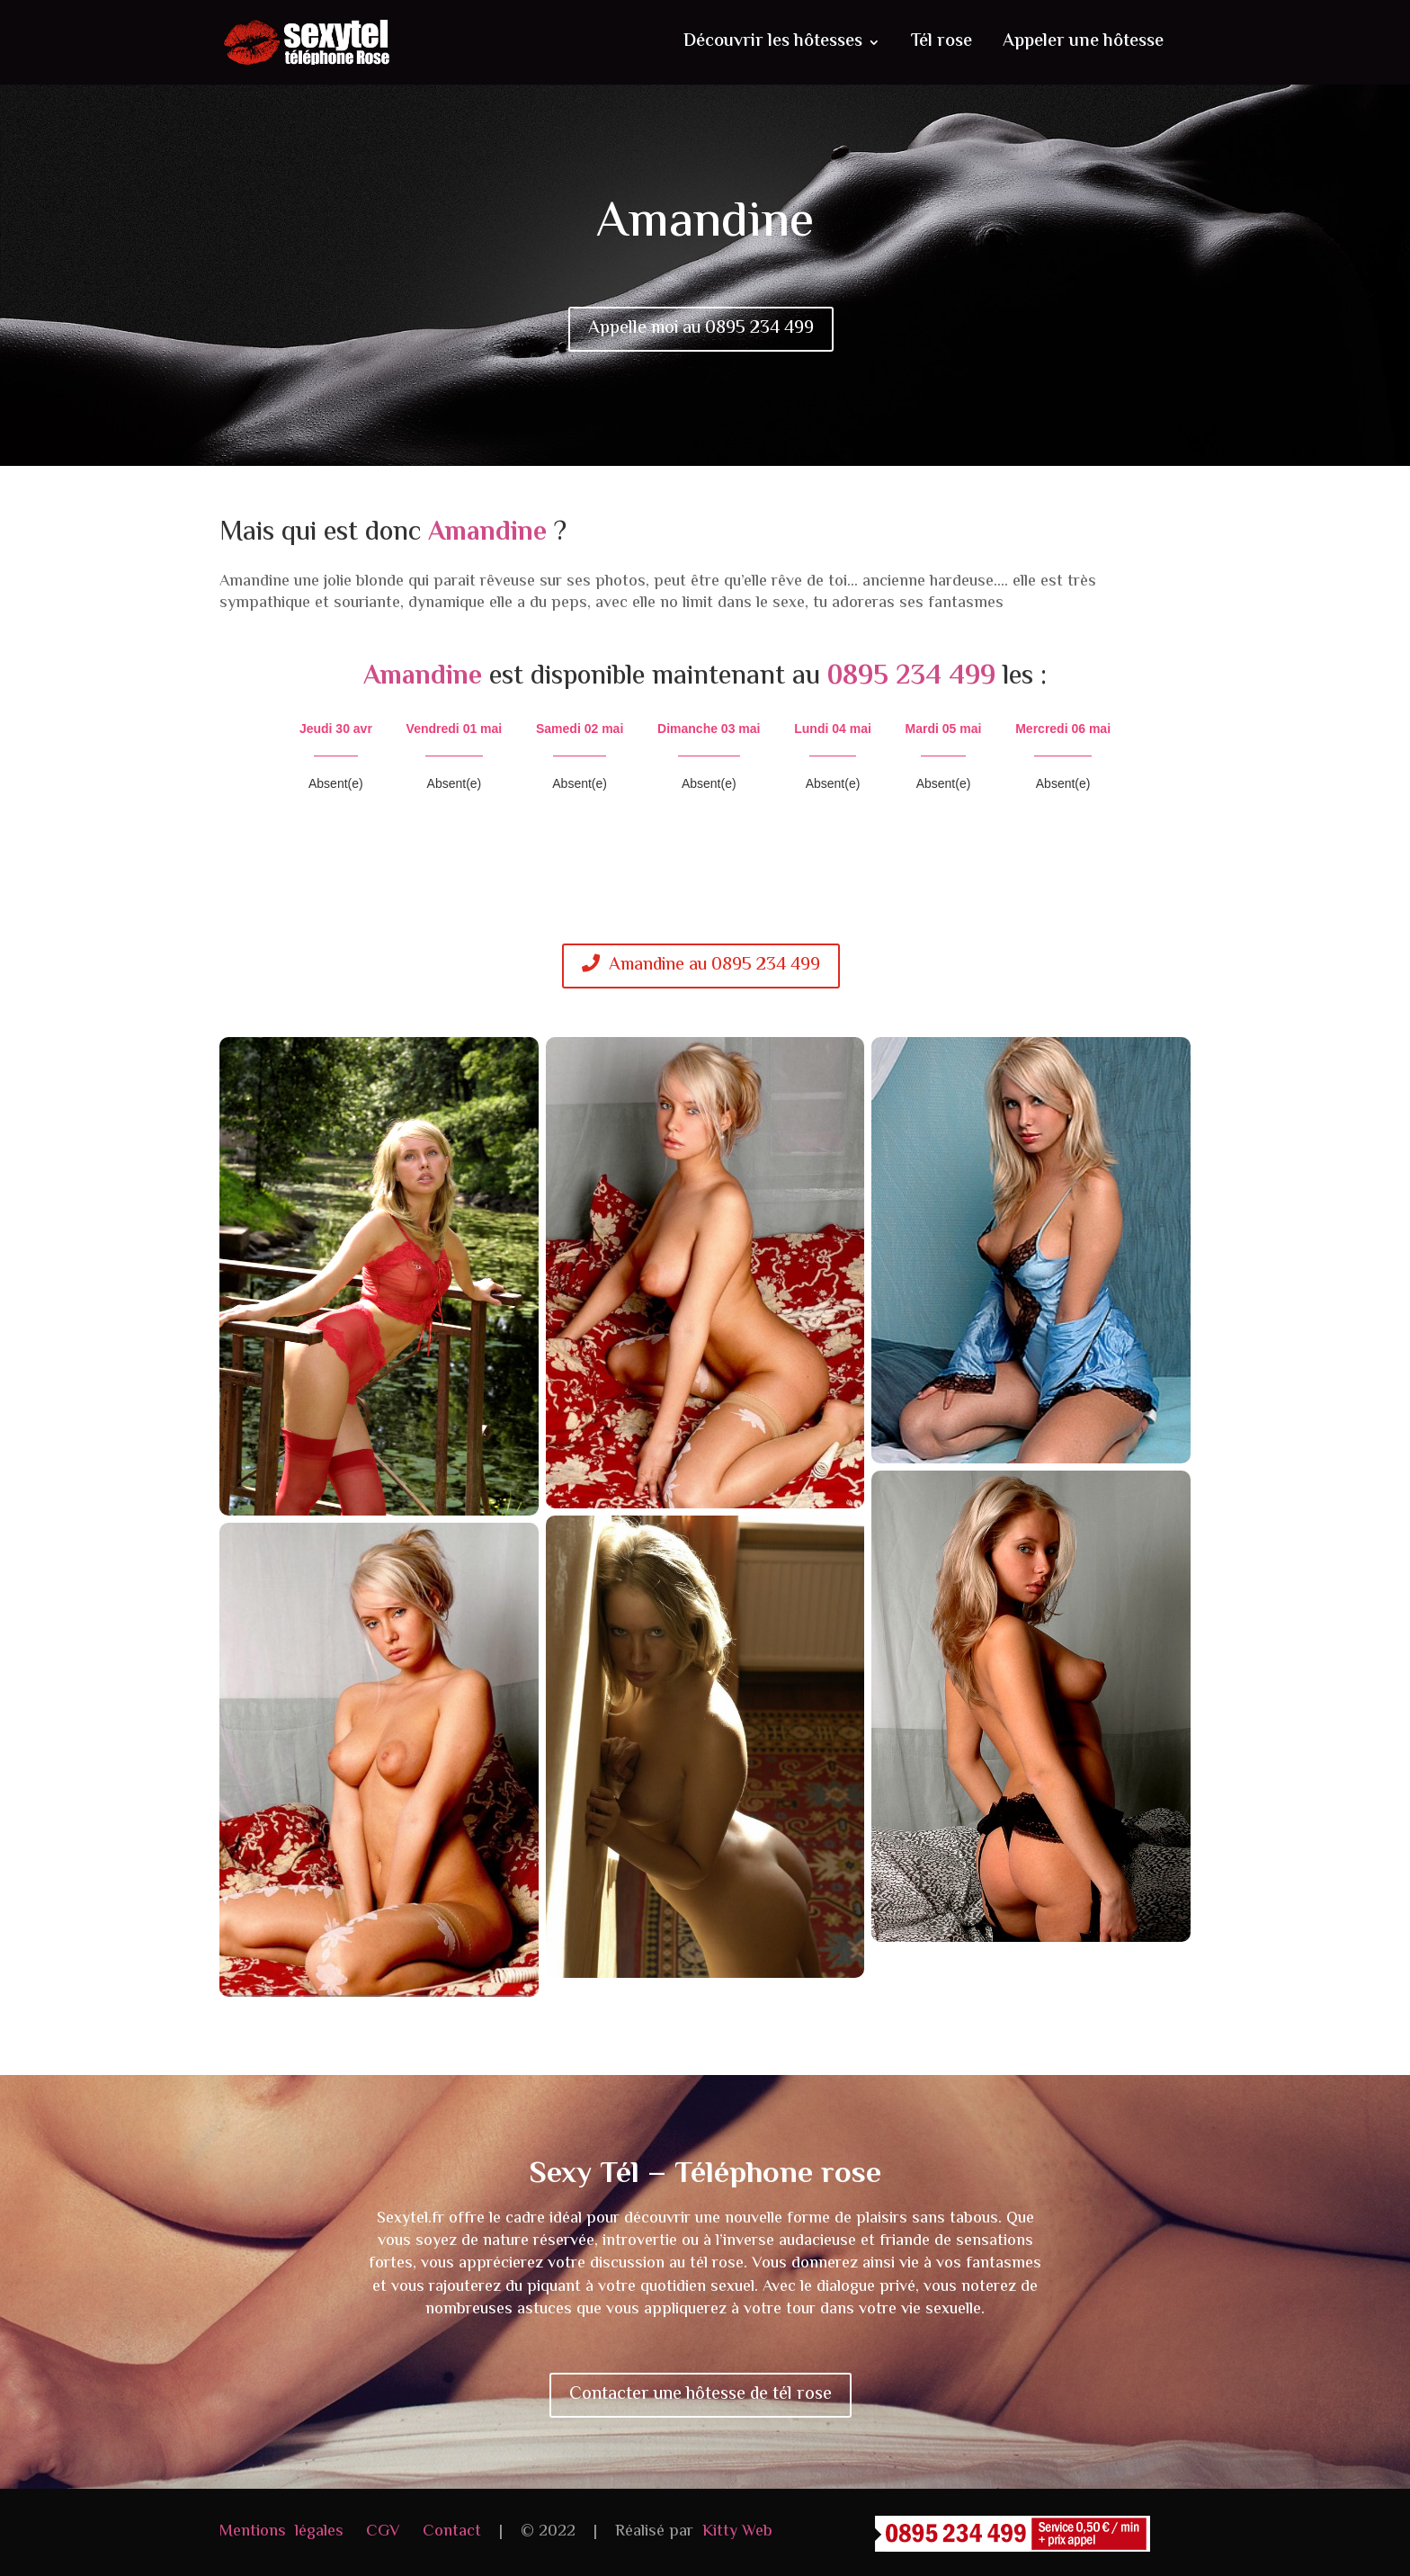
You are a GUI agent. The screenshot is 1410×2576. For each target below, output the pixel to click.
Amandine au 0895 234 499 (701, 965)
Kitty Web (737, 2532)
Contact (452, 2532)
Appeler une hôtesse (1083, 46)
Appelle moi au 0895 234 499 (701, 329)
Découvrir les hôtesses (772, 46)
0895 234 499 (911, 677)
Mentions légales (281, 2532)
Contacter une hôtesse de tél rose (700, 2395)
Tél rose (941, 46)
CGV (383, 2532)
